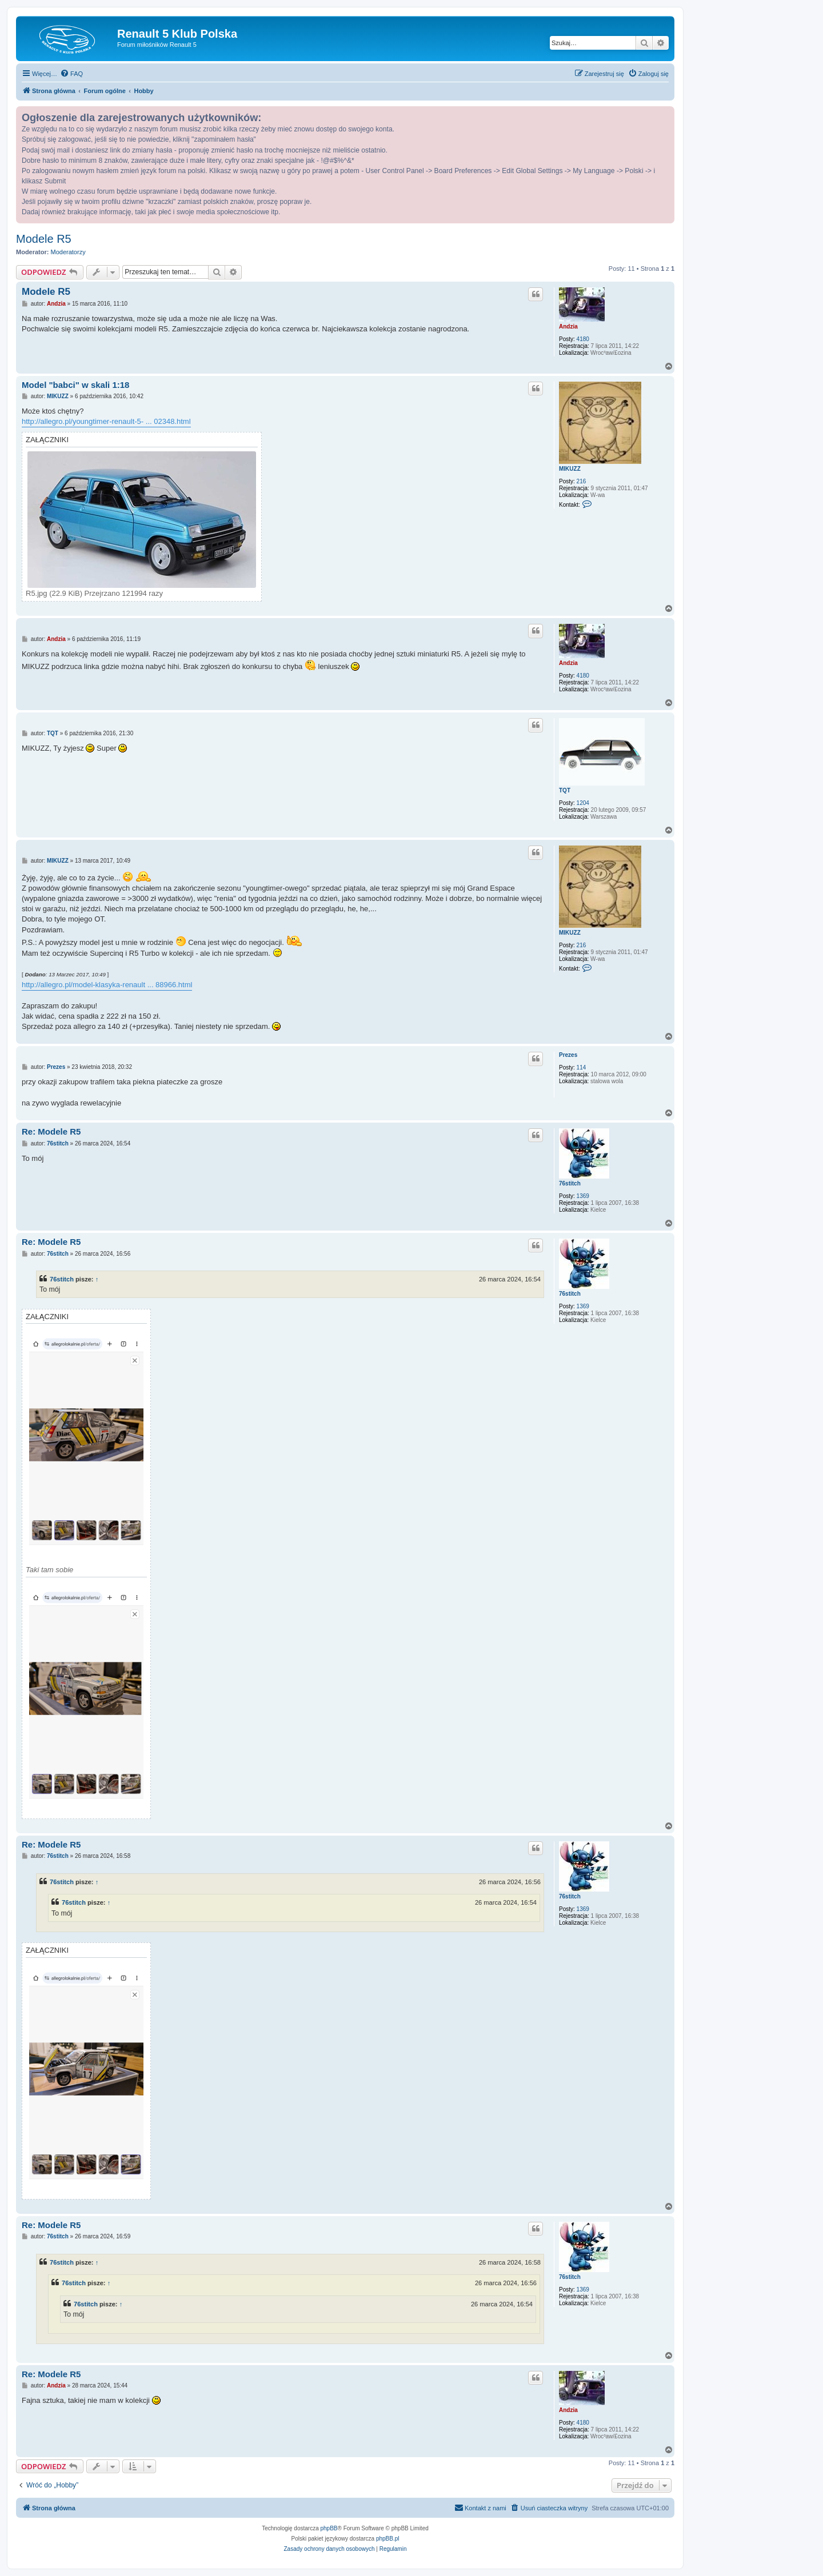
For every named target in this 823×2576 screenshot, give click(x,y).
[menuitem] (71, 74)
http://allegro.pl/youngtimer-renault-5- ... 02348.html (106, 421)
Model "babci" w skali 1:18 (75, 385)
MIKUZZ (570, 469)
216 (581, 481)
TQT (564, 790)
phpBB (329, 2528)
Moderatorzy (68, 252)
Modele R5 (43, 239)
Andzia (568, 326)
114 (581, 1067)
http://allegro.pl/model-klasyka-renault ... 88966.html (107, 984)
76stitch (570, 1183)
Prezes (568, 1055)
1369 (583, 1196)
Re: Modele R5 (51, 1131)
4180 (583, 339)
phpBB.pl (387, 2538)
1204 (583, 803)
